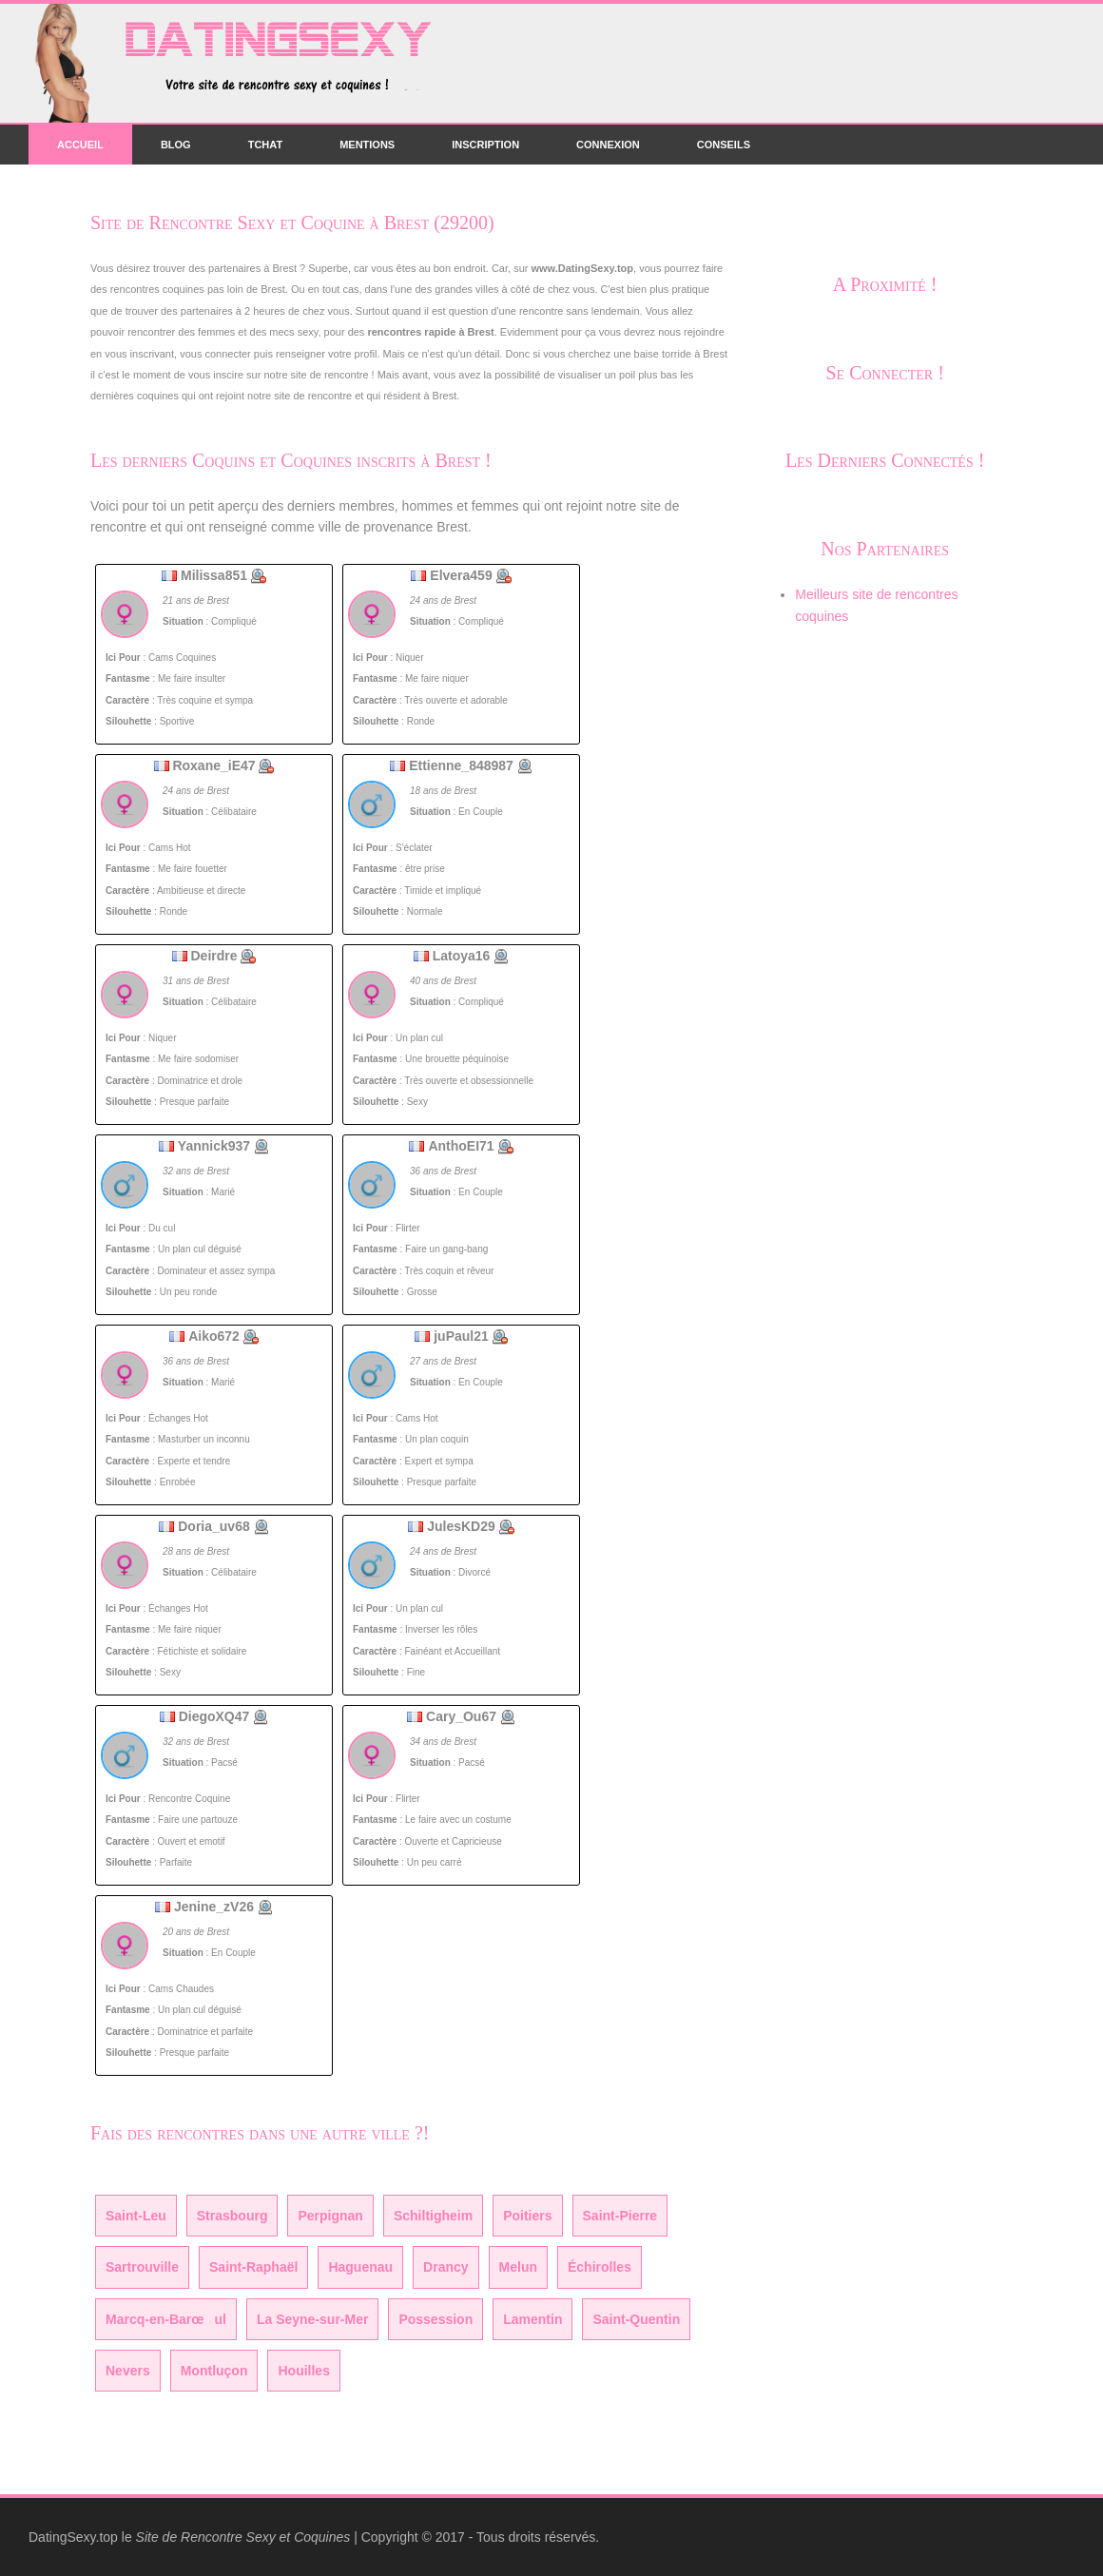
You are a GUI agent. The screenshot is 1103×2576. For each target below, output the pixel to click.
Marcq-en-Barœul (166, 2319)
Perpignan (330, 2215)
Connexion (608, 144)
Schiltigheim (433, 2215)
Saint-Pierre (620, 2215)
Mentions (367, 144)
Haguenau (360, 2267)
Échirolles (599, 2267)
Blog (176, 144)
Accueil (80, 144)
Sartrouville (142, 2267)
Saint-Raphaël (253, 2267)
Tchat (265, 144)
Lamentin (532, 2319)
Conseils (723, 144)
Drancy (445, 2267)
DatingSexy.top (73, 2537)
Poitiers (527, 2215)
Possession (435, 2319)
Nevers (128, 2370)
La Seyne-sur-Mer (312, 2319)
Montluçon (214, 2370)
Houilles (303, 2370)
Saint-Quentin (636, 2319)
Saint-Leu (136, 2215)
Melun (518, 2267)
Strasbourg (232, 2215)
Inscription (485, 144)
